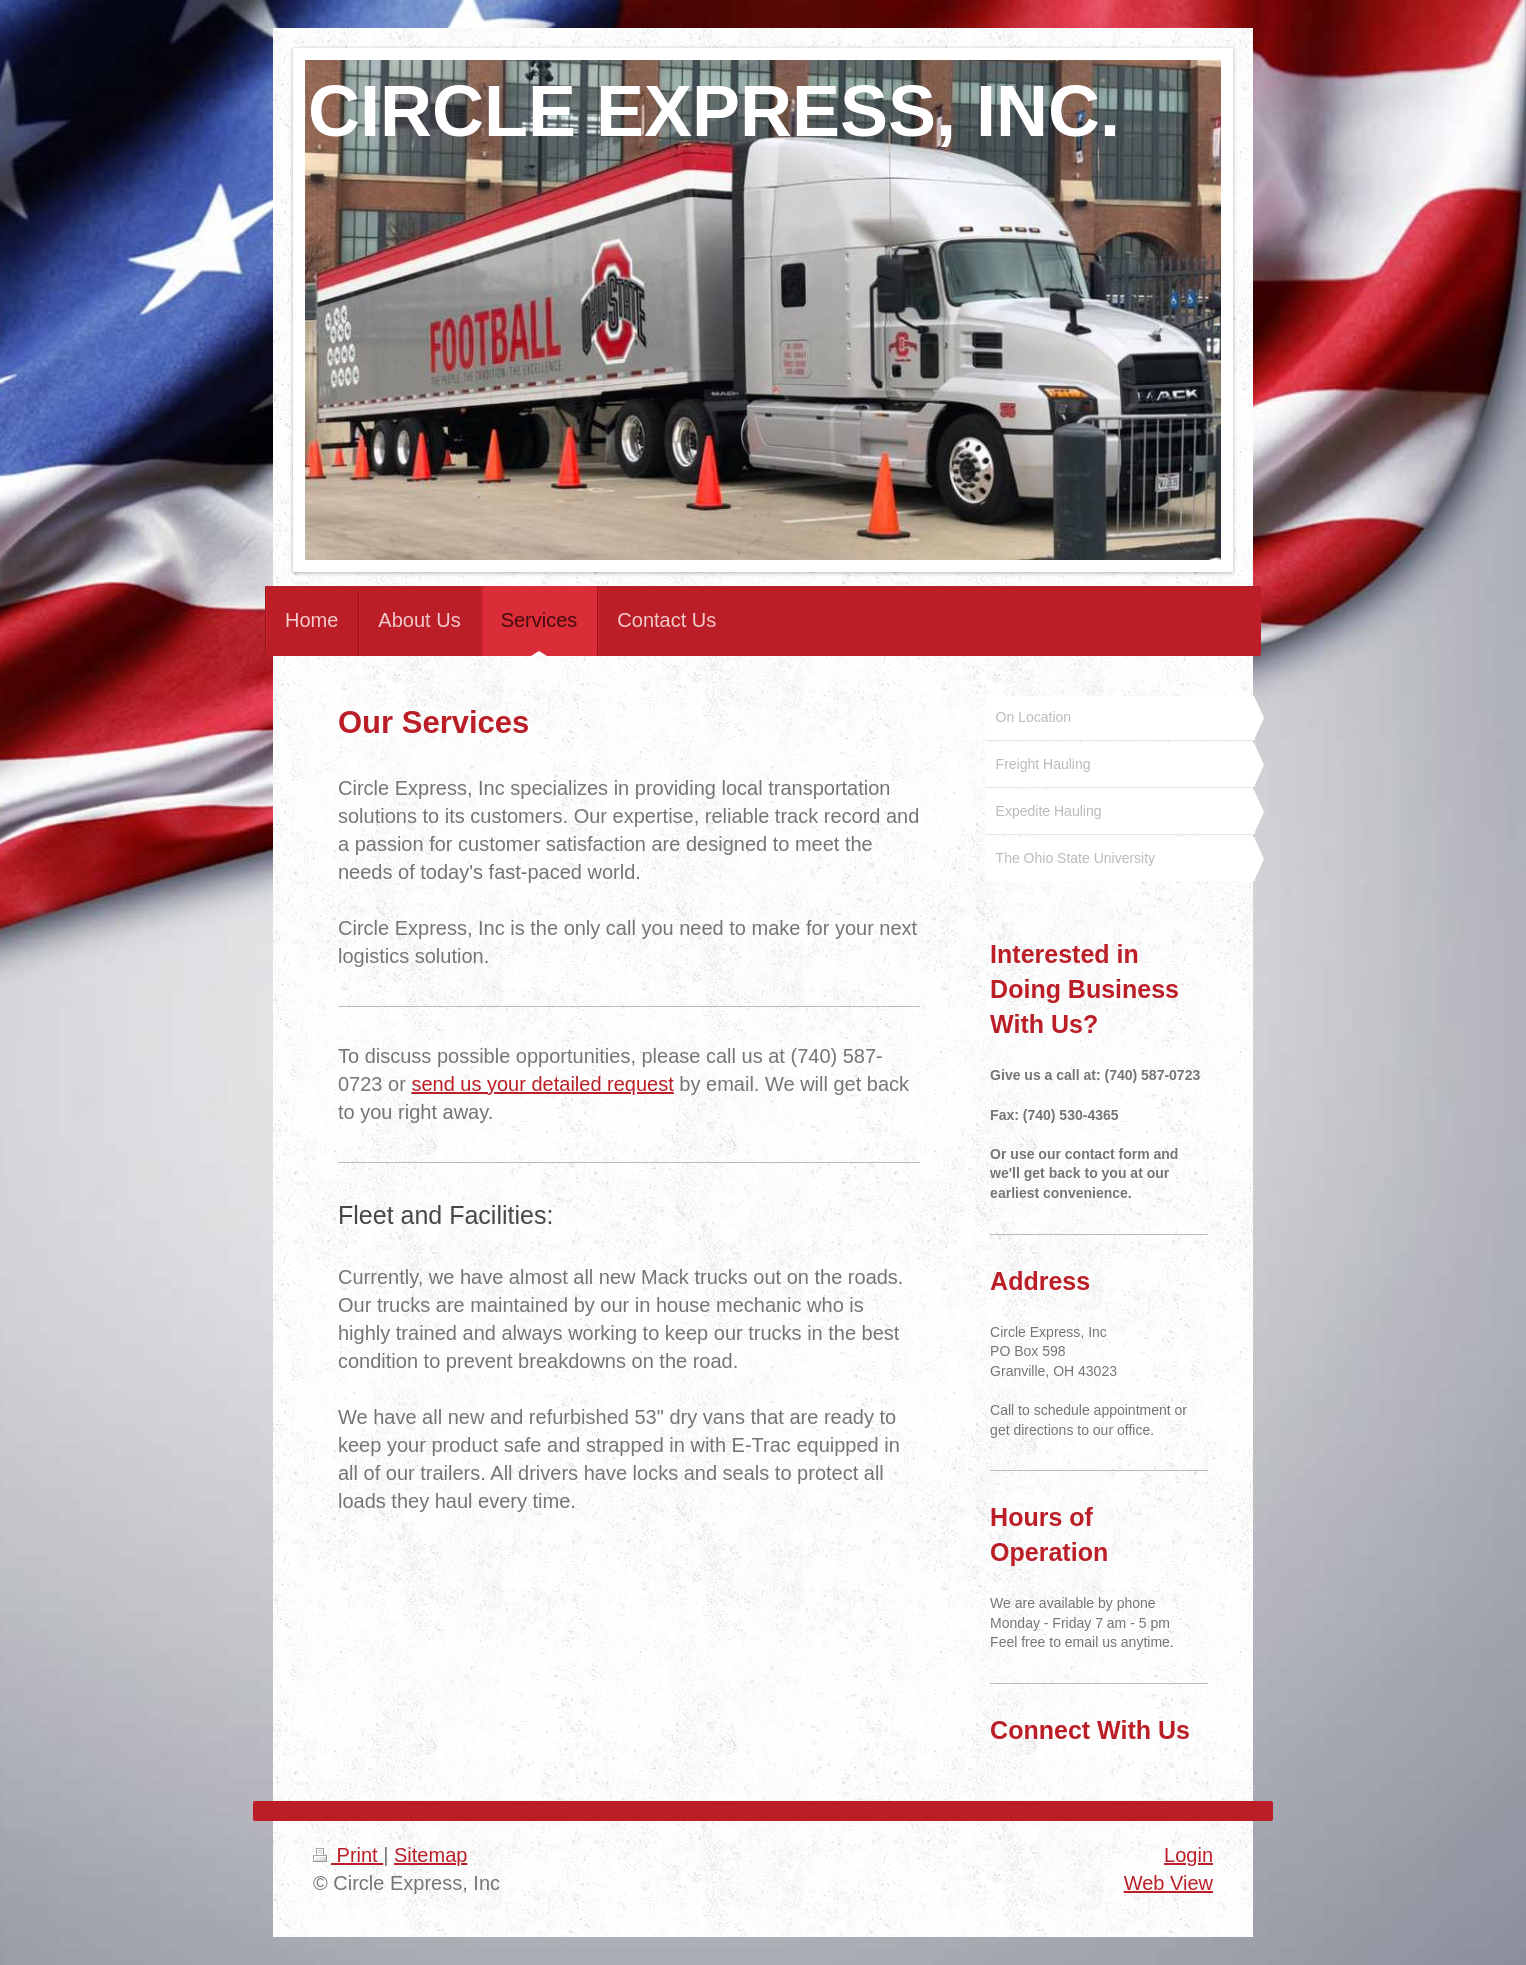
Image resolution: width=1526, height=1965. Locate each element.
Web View (1168, 1883)
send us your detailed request (542, 1084)
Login (1188, 1855)
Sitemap (430, 1855)
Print (348, 1855)
